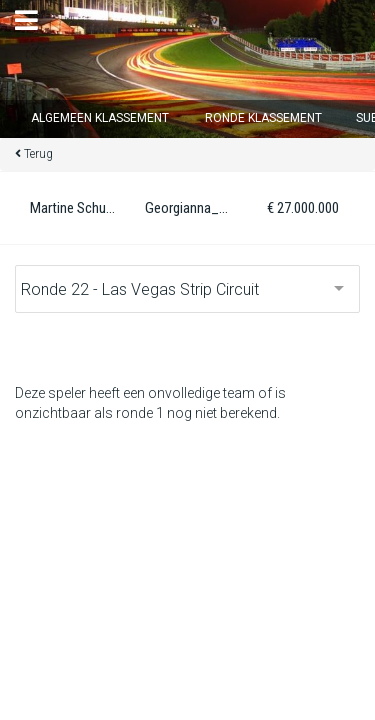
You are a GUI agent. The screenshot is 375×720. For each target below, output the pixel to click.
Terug (38, 154)
